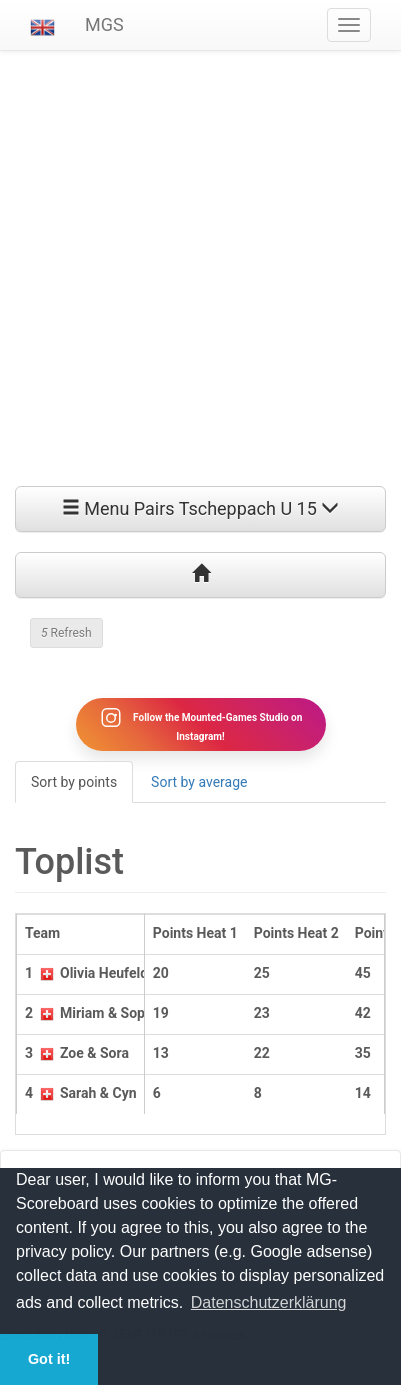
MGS (104, 24)
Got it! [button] (49, 1359)
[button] (42, 25)
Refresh (66, 633)
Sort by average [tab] (199, 782)
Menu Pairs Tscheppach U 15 (201, 508)
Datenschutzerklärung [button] (269, 1302)
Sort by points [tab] (74, 782)
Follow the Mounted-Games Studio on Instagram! (201, 724)
